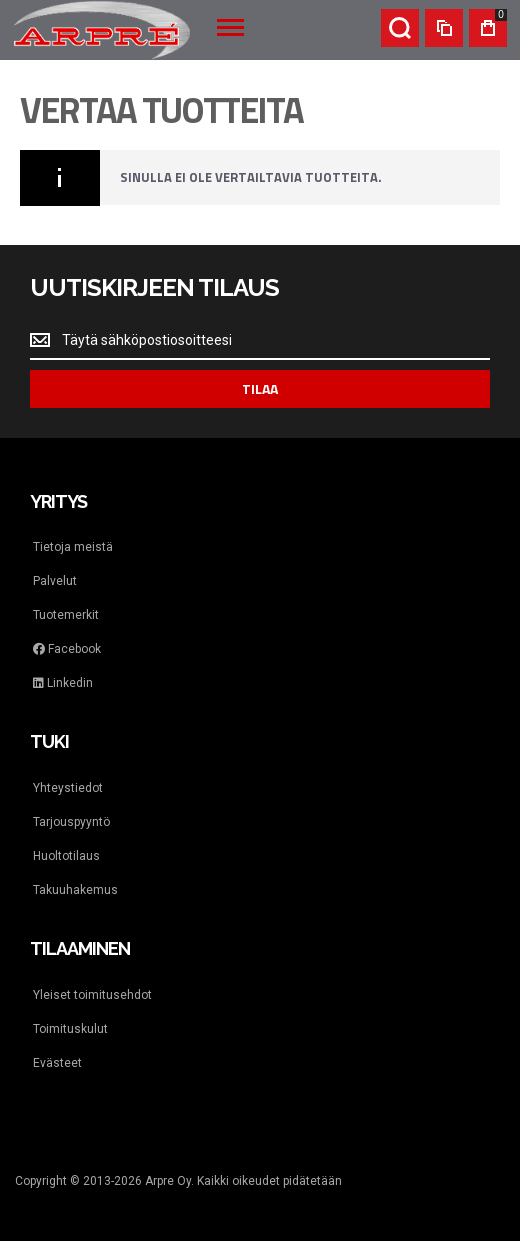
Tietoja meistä (73, 547)
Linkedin (63, 683)
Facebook (67, 649)
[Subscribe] (260, 389)
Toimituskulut (70, 1029)
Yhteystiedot (68, 788)
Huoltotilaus (66, 856)
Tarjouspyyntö (71, 822)
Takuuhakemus (75, 890)
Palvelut (55, 581)
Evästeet (57, 1063)
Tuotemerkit (66, 615)
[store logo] (102, 30)
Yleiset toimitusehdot (92, 995)
